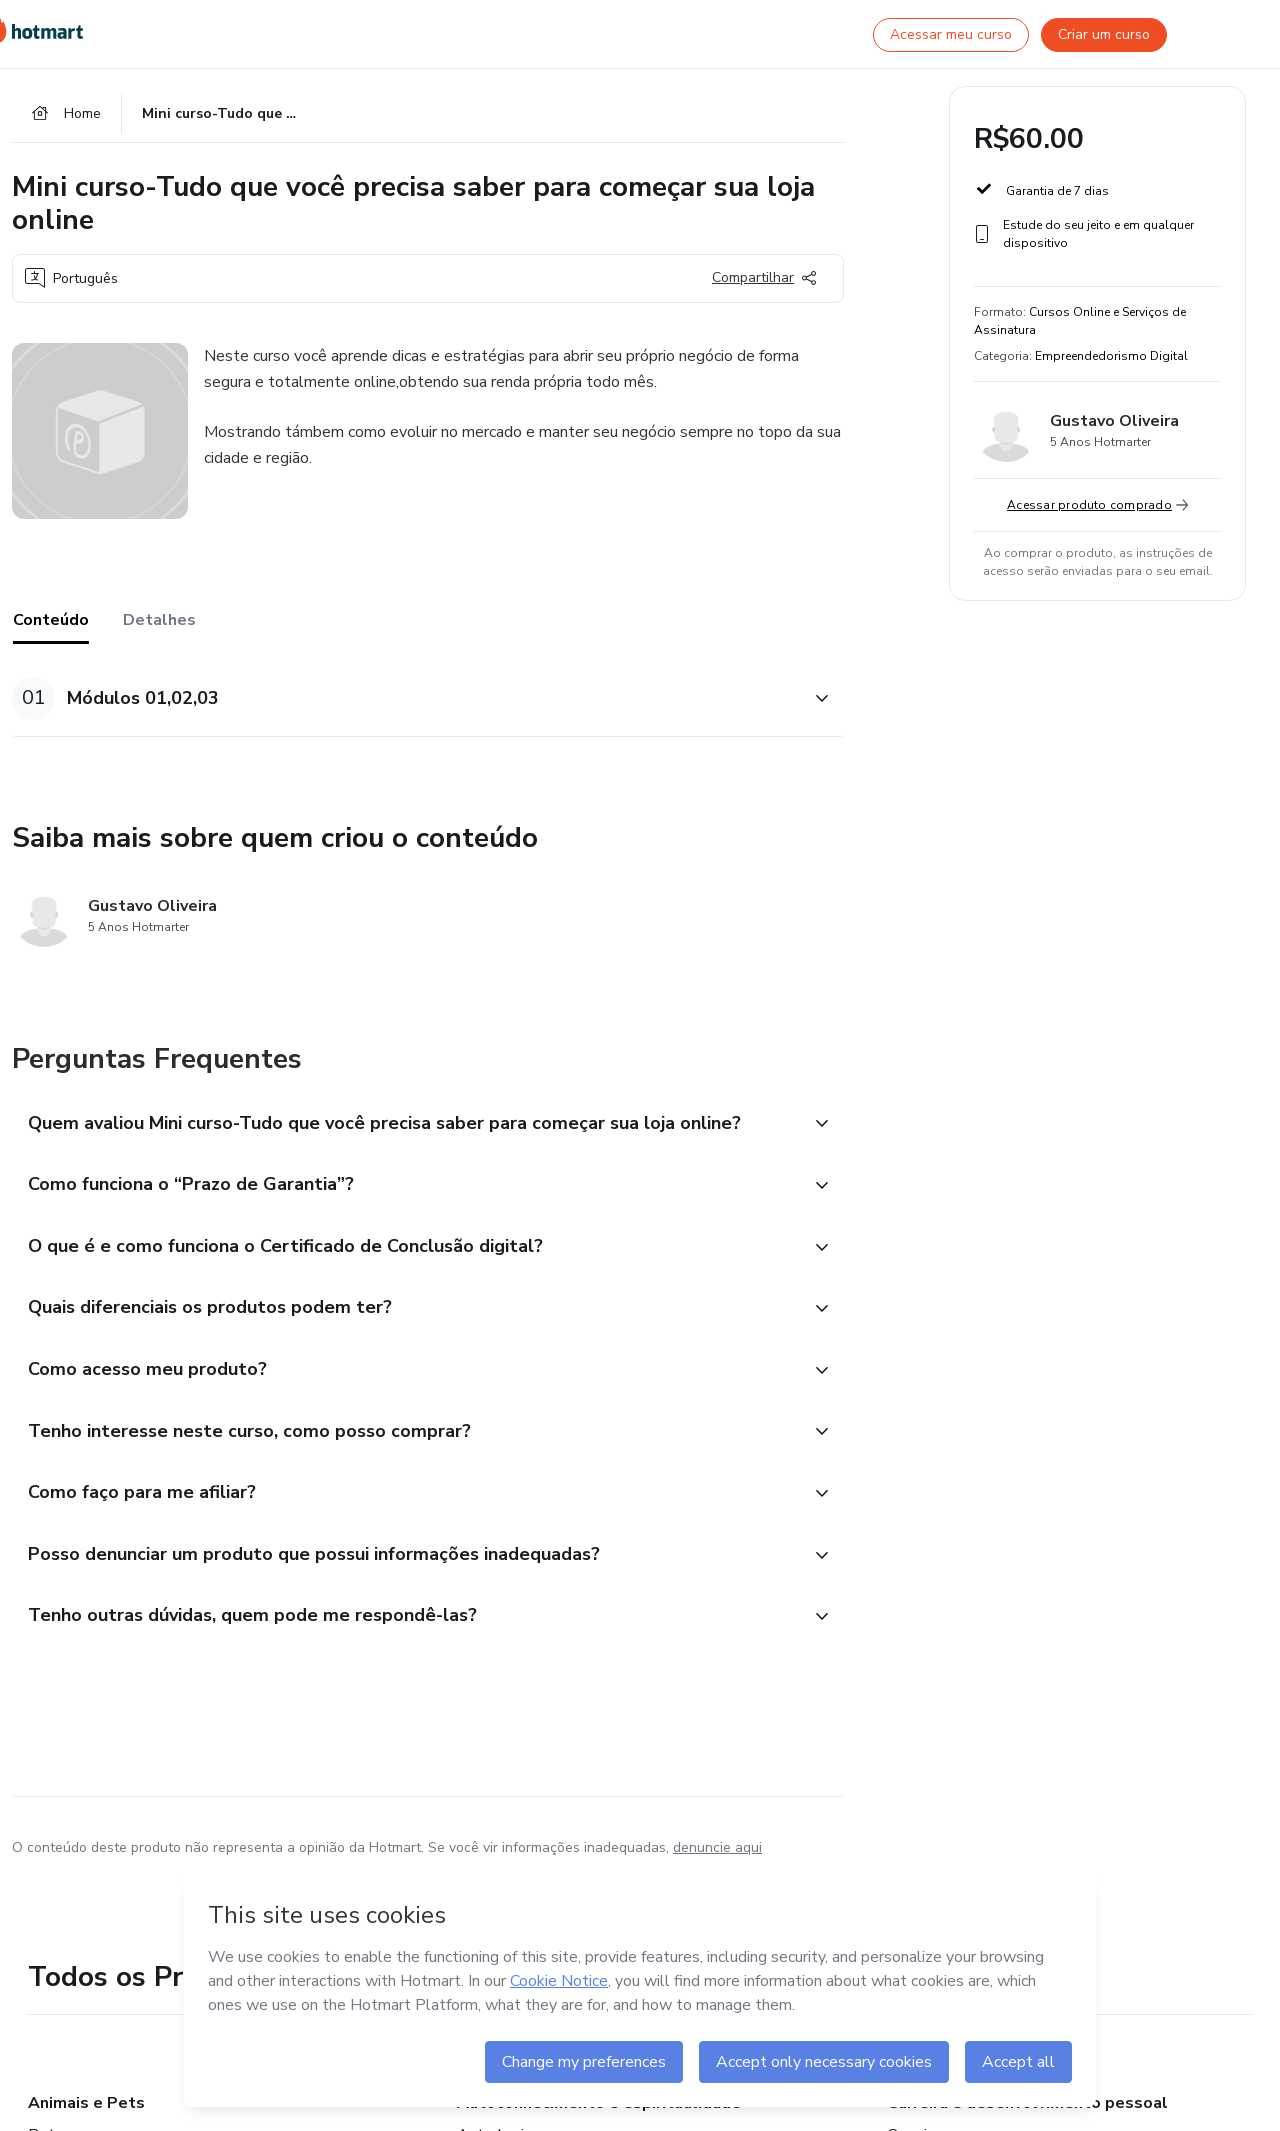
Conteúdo (51, 622)
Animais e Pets (86, 2115)
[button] (406, 700)
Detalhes (159, 622)
